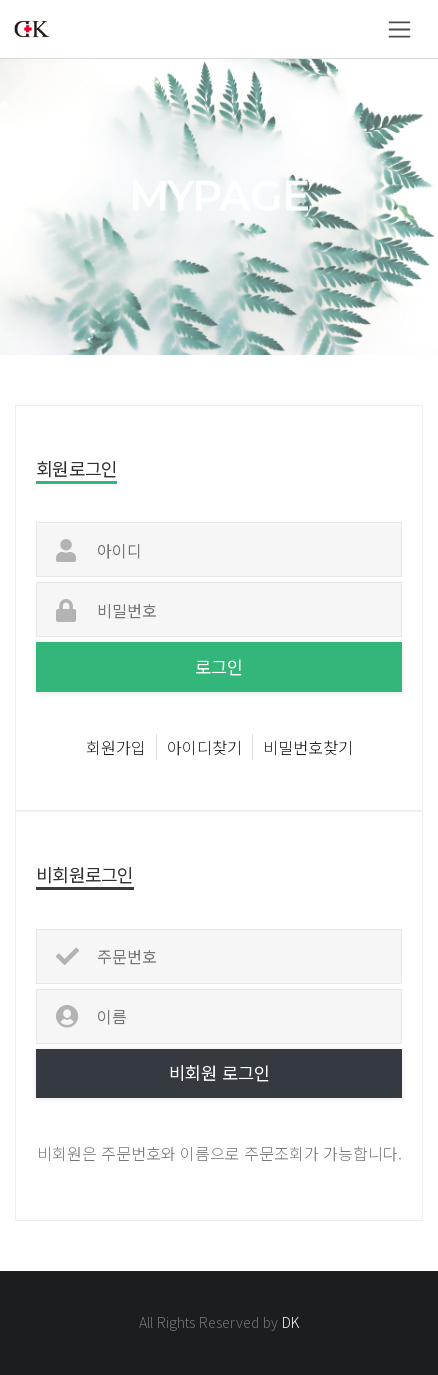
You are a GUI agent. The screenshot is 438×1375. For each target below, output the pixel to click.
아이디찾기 (204, 747)
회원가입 (116, 747)
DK (290, 1322)
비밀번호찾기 (308, 747)
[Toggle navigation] (399, 29)
